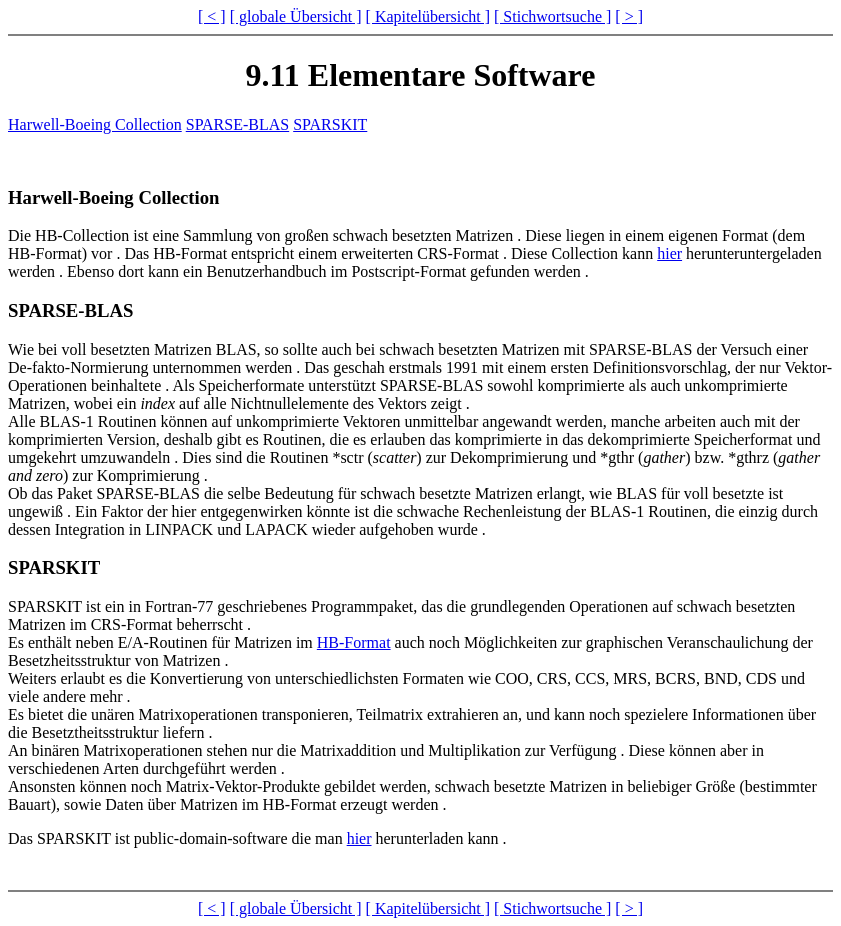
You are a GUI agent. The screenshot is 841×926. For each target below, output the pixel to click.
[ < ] (212, 16)
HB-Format (354, 642)
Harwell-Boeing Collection (95, 124)
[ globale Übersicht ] (296, 16)
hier (669, 253)
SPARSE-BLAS (237, 124)
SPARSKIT (330, 124)
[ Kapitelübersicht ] (428, 16)
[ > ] (629, 16)
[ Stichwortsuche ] (552, 16)
